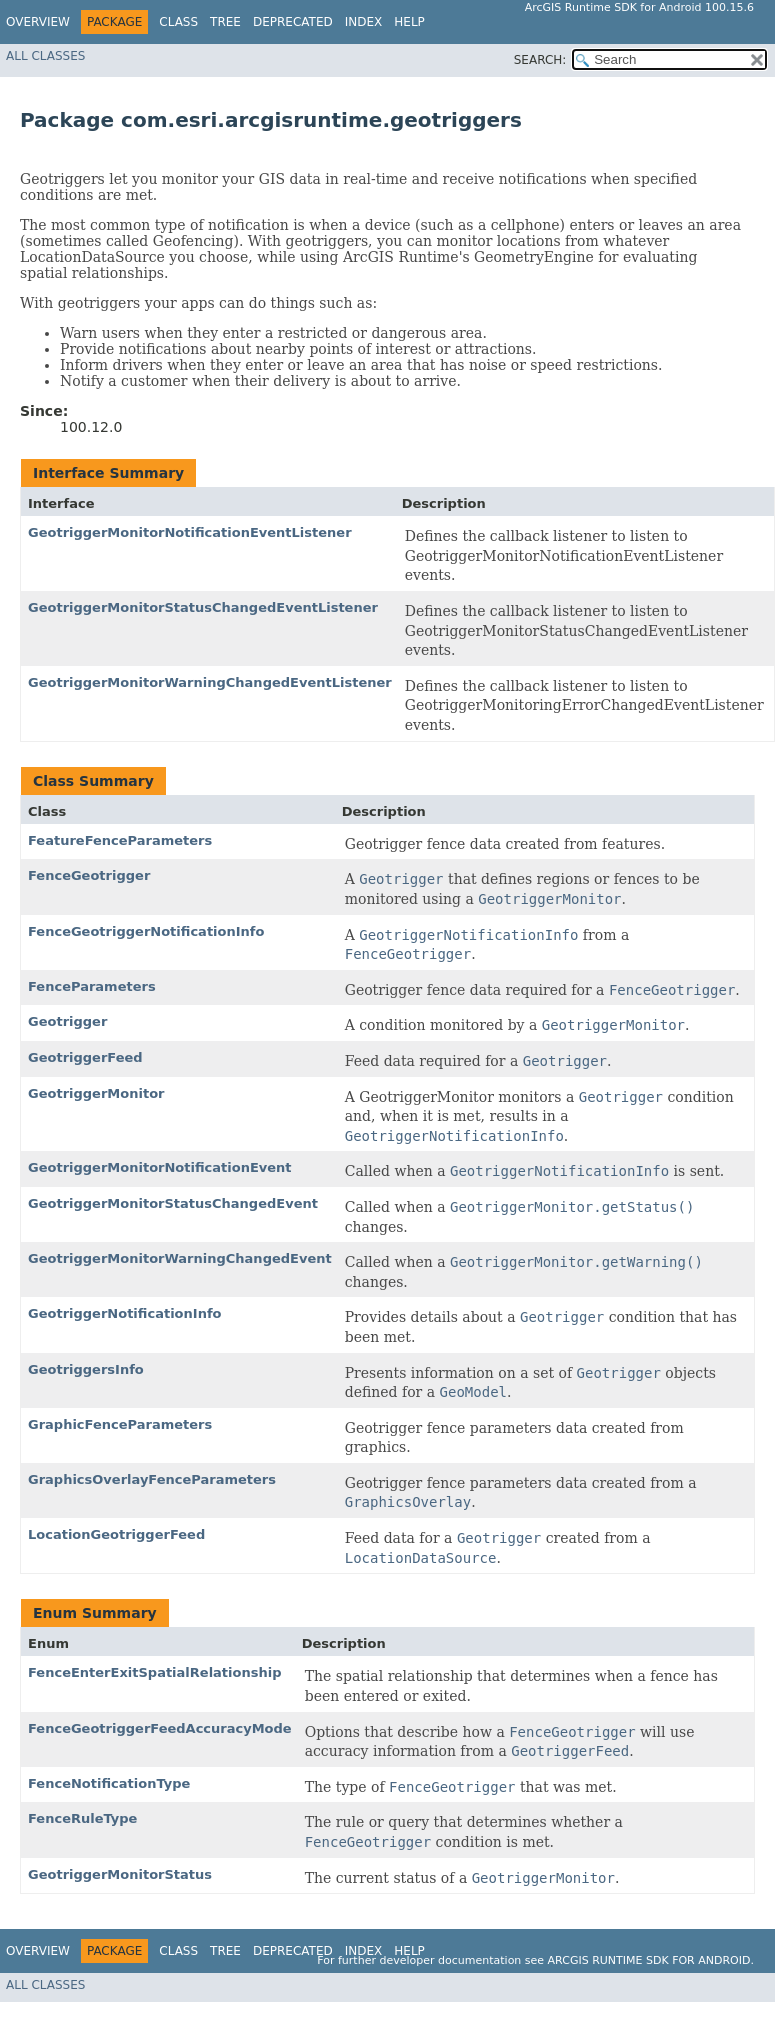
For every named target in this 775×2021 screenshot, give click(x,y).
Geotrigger (67, 1021)
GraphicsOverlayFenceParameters (152, 1479)
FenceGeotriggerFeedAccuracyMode (160, 1728)
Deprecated (293, 22)
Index (364, 22)
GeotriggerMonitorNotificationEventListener (190, 532)
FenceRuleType (82, 1818)
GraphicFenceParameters (120, 1424)
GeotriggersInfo (86, 1369)
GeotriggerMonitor (96, 1093)
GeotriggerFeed (85, 1057)
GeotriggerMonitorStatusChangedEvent (173, 1203)
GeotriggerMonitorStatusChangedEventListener (203, 607)
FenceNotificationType (109, 1783)
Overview (38, 22)
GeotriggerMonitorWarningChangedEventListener (210, 682)
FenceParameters (92, 986)
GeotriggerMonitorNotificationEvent (160, 1167)
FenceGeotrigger (89, 875)
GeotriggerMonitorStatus (120, 1874)
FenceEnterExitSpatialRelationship (154, 1672)
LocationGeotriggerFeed (116, 1534)
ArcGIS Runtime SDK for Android (649, 1960)
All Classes (45, 56)
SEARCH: (540, 60)
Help (409, 22)
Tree (225, 22)
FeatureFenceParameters (120, 840)
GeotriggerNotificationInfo (124, 1313)
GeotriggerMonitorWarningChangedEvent (180, 1258)
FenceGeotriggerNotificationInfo (146, 931)
